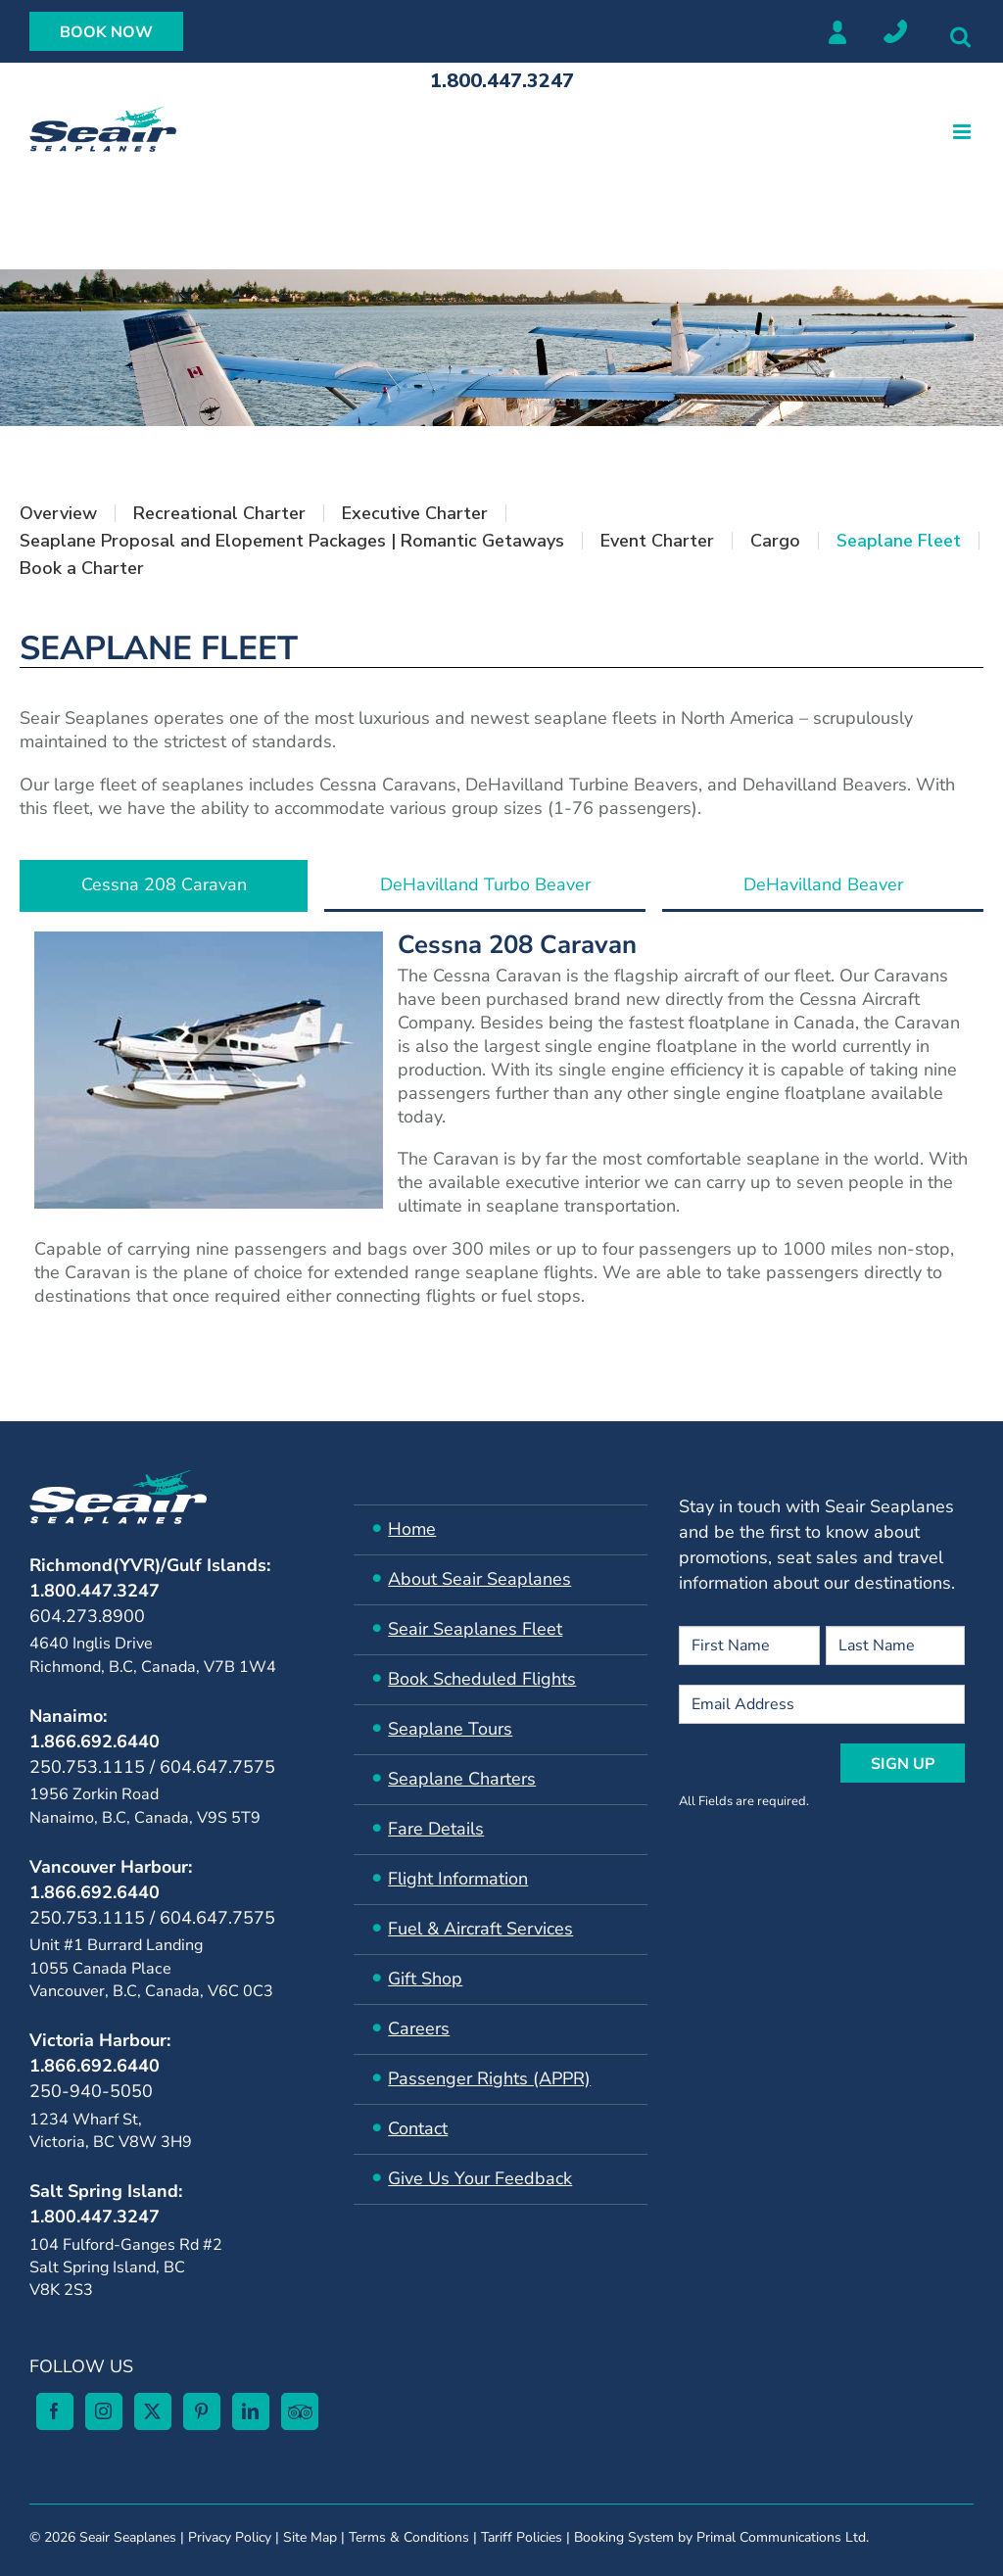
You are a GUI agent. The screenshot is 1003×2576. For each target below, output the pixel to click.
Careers (419, 2028)
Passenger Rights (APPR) (489, 2078)
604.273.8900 (87, 1616)
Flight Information (458, 1878)
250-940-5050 (91, 2091)
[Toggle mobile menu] (963, 131)
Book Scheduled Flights (482, 1679)
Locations (895, 31)
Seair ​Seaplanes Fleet (475, 1629)
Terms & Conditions (409, 2537)
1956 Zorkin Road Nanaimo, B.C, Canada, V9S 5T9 (145, 1806)
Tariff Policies (521, 2537)
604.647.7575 (217, 1767)
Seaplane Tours (450, 1729)
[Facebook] (54, 2411)
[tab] (164, 886)
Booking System (624, 2537)
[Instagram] (103, 2411)
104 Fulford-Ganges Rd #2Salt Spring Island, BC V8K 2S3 (125, 2268)
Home (412, 1529)
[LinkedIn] (250, 2411)
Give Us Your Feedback (480, 2178)
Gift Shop (425, 1978)
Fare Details (436, 1828)
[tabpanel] (501, 1127)
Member (836, 31)
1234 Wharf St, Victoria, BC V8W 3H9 (110, 2131)
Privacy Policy (229, 2537)
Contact (418, 2128)
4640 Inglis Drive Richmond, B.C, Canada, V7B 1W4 (152, 1655)
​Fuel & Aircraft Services (480, 1928)
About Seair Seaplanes (479, 1579)
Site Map (310, 2537)
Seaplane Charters (462, 1778)
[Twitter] (152, 2411)
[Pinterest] (201, 2411)
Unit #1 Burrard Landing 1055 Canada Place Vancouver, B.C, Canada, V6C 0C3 (151, 1968)
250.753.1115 (87, 1767)
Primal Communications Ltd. (782, 2537)
